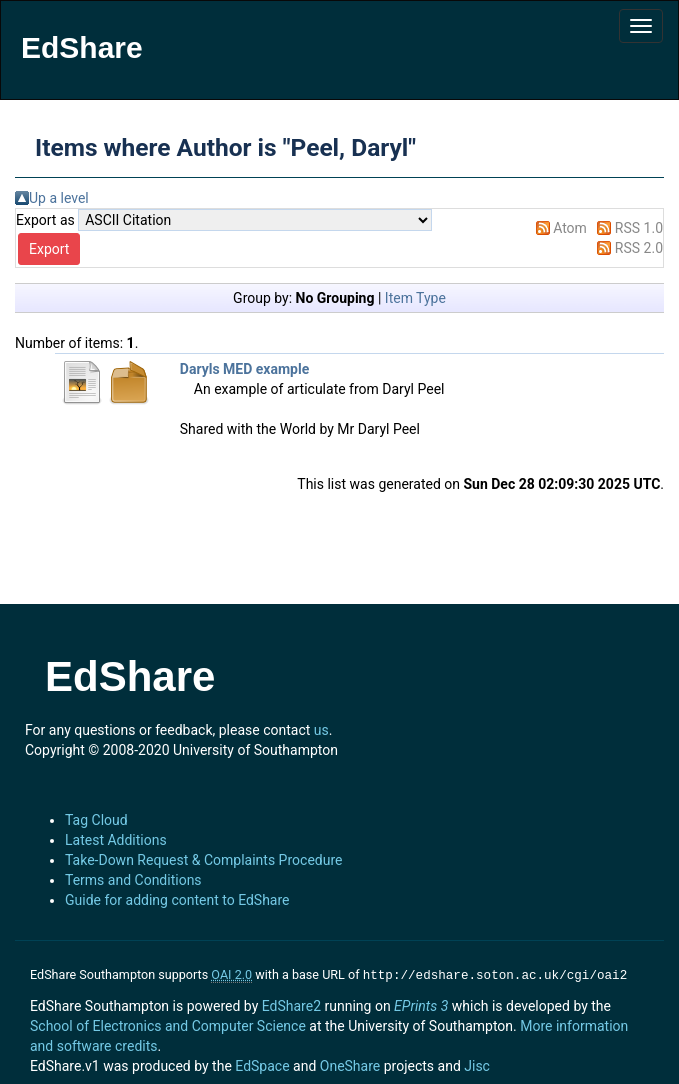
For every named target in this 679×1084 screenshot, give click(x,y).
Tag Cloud (96, 820)
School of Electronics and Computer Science (168, 1024)
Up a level (59, 198)
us (321, 730)
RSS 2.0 (639, 248)
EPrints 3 (421, 1004)
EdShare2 (291, 1004)
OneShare (350, 1064)
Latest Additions (116, 840)
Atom (570, 228)
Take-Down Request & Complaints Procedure (203, 860)
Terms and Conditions (133, 880)
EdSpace (262, 1064)
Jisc (477, 1064)
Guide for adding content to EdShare (177, 900)
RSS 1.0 (639, 228)
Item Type (415, 298)
